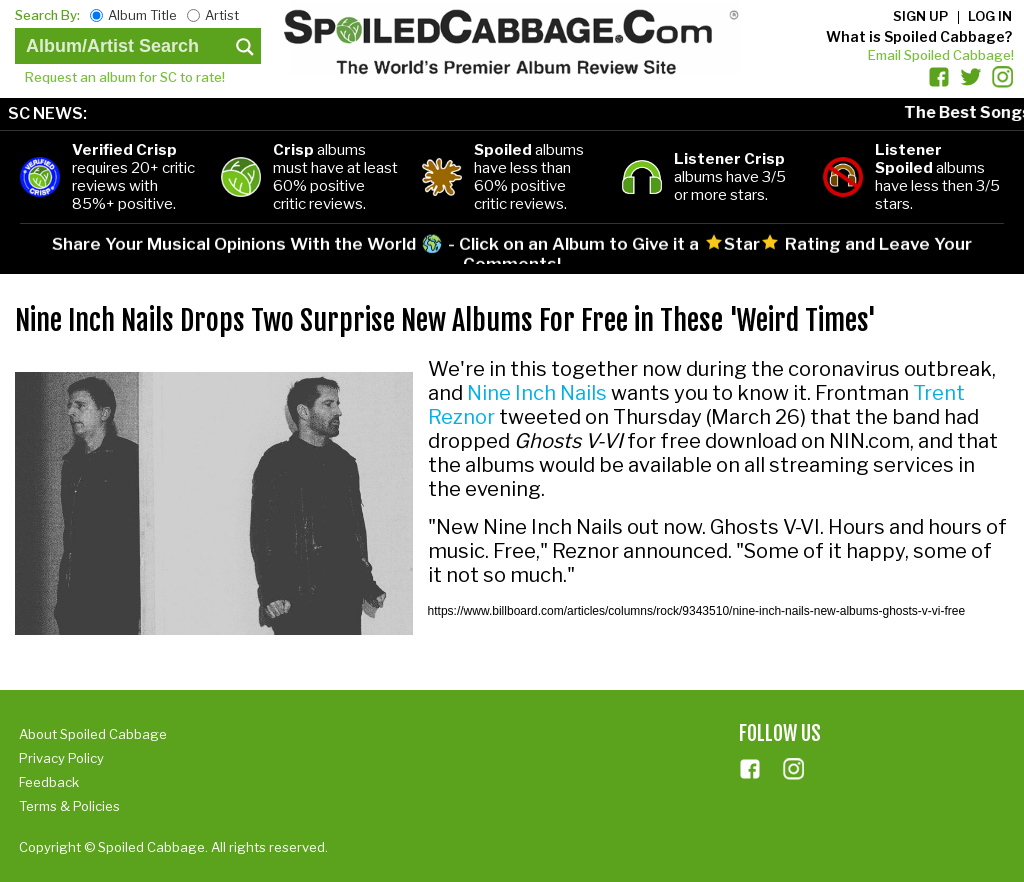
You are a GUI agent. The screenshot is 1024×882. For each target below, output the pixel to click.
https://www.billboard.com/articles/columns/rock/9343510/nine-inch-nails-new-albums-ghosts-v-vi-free (697, 611)
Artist (222, 15)
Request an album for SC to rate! (125, 77)
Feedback (49, 782)
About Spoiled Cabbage (93, 734)
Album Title (142, 15)
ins (794, 769)
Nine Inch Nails (537, 393)
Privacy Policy (61, 758)
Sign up (920, 16)
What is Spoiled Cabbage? (919, 36)
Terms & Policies (69, 806)
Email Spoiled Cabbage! (941, 55)
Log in (990, 16)
